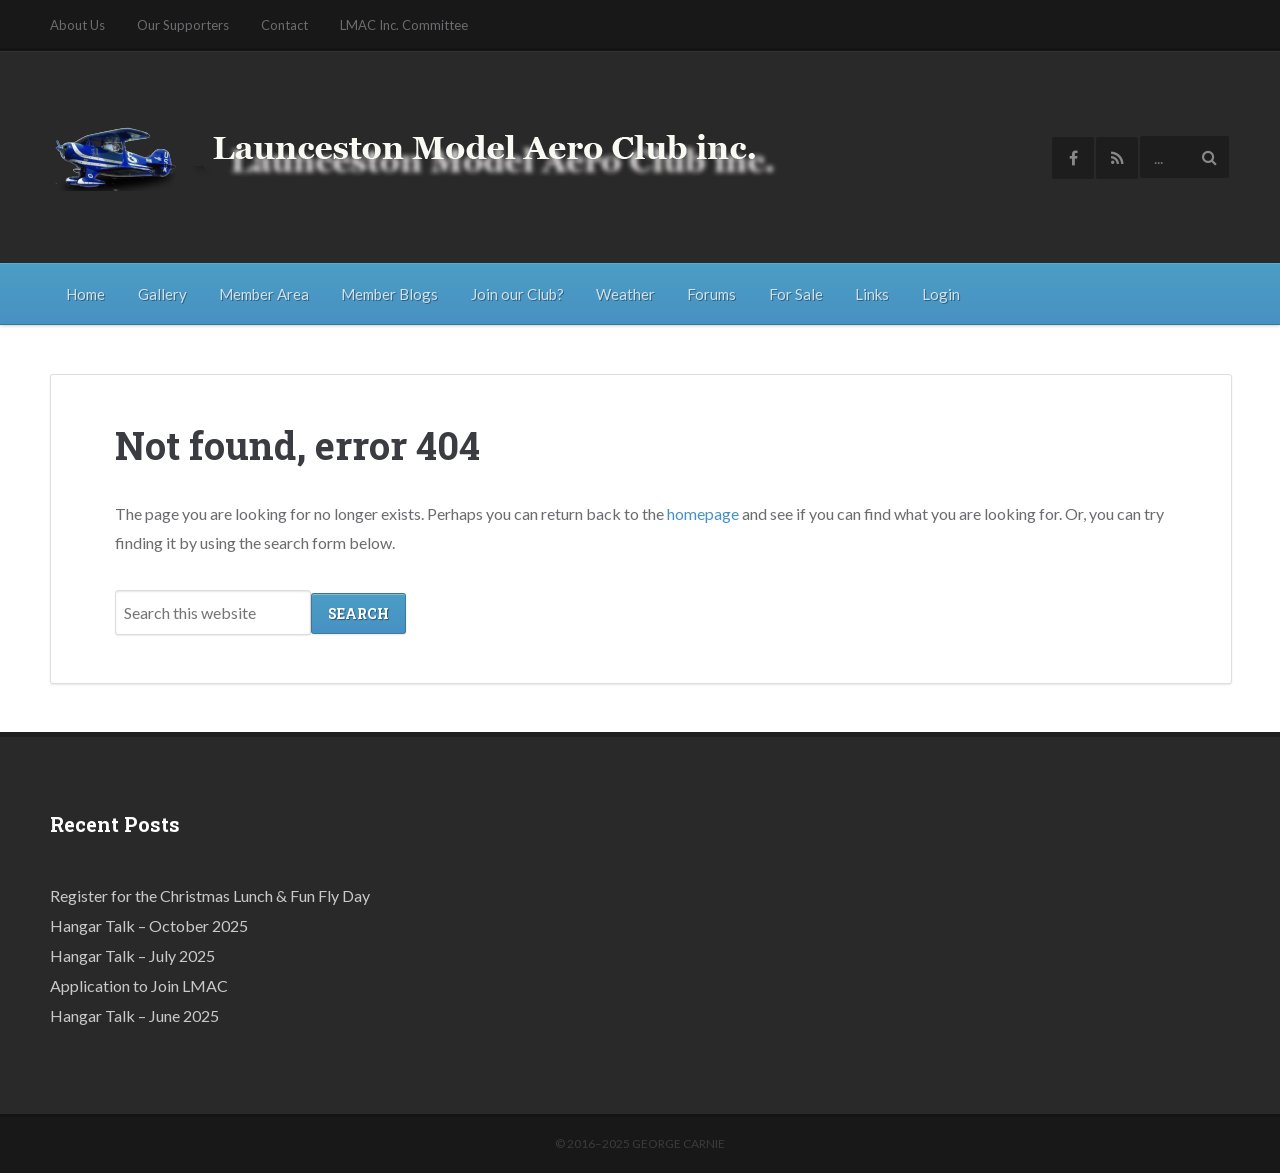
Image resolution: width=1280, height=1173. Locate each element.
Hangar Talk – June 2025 (134, 1014)
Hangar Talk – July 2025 (132, 954)
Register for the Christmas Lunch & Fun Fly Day (210, 894)
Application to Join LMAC (139, 984)
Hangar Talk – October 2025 (149, 924)
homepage (703, 512)
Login (941, 294)
